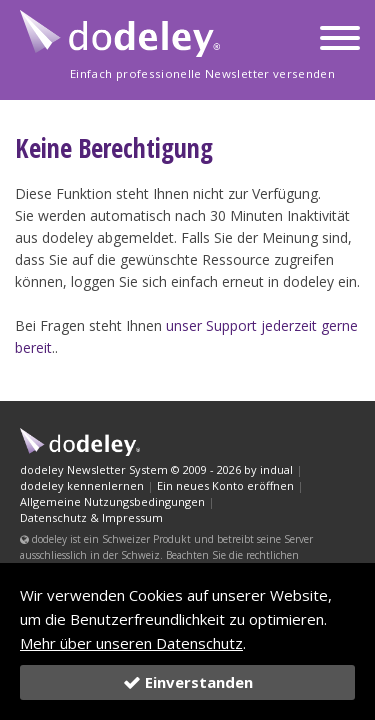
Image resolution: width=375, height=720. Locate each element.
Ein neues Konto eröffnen (225, 485)
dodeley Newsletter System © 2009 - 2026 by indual (156, 469)
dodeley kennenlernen (82, 485)
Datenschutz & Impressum (91, 517)
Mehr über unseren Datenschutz (131, 643)
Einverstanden (188, 682)
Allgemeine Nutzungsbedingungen (112, 501)
